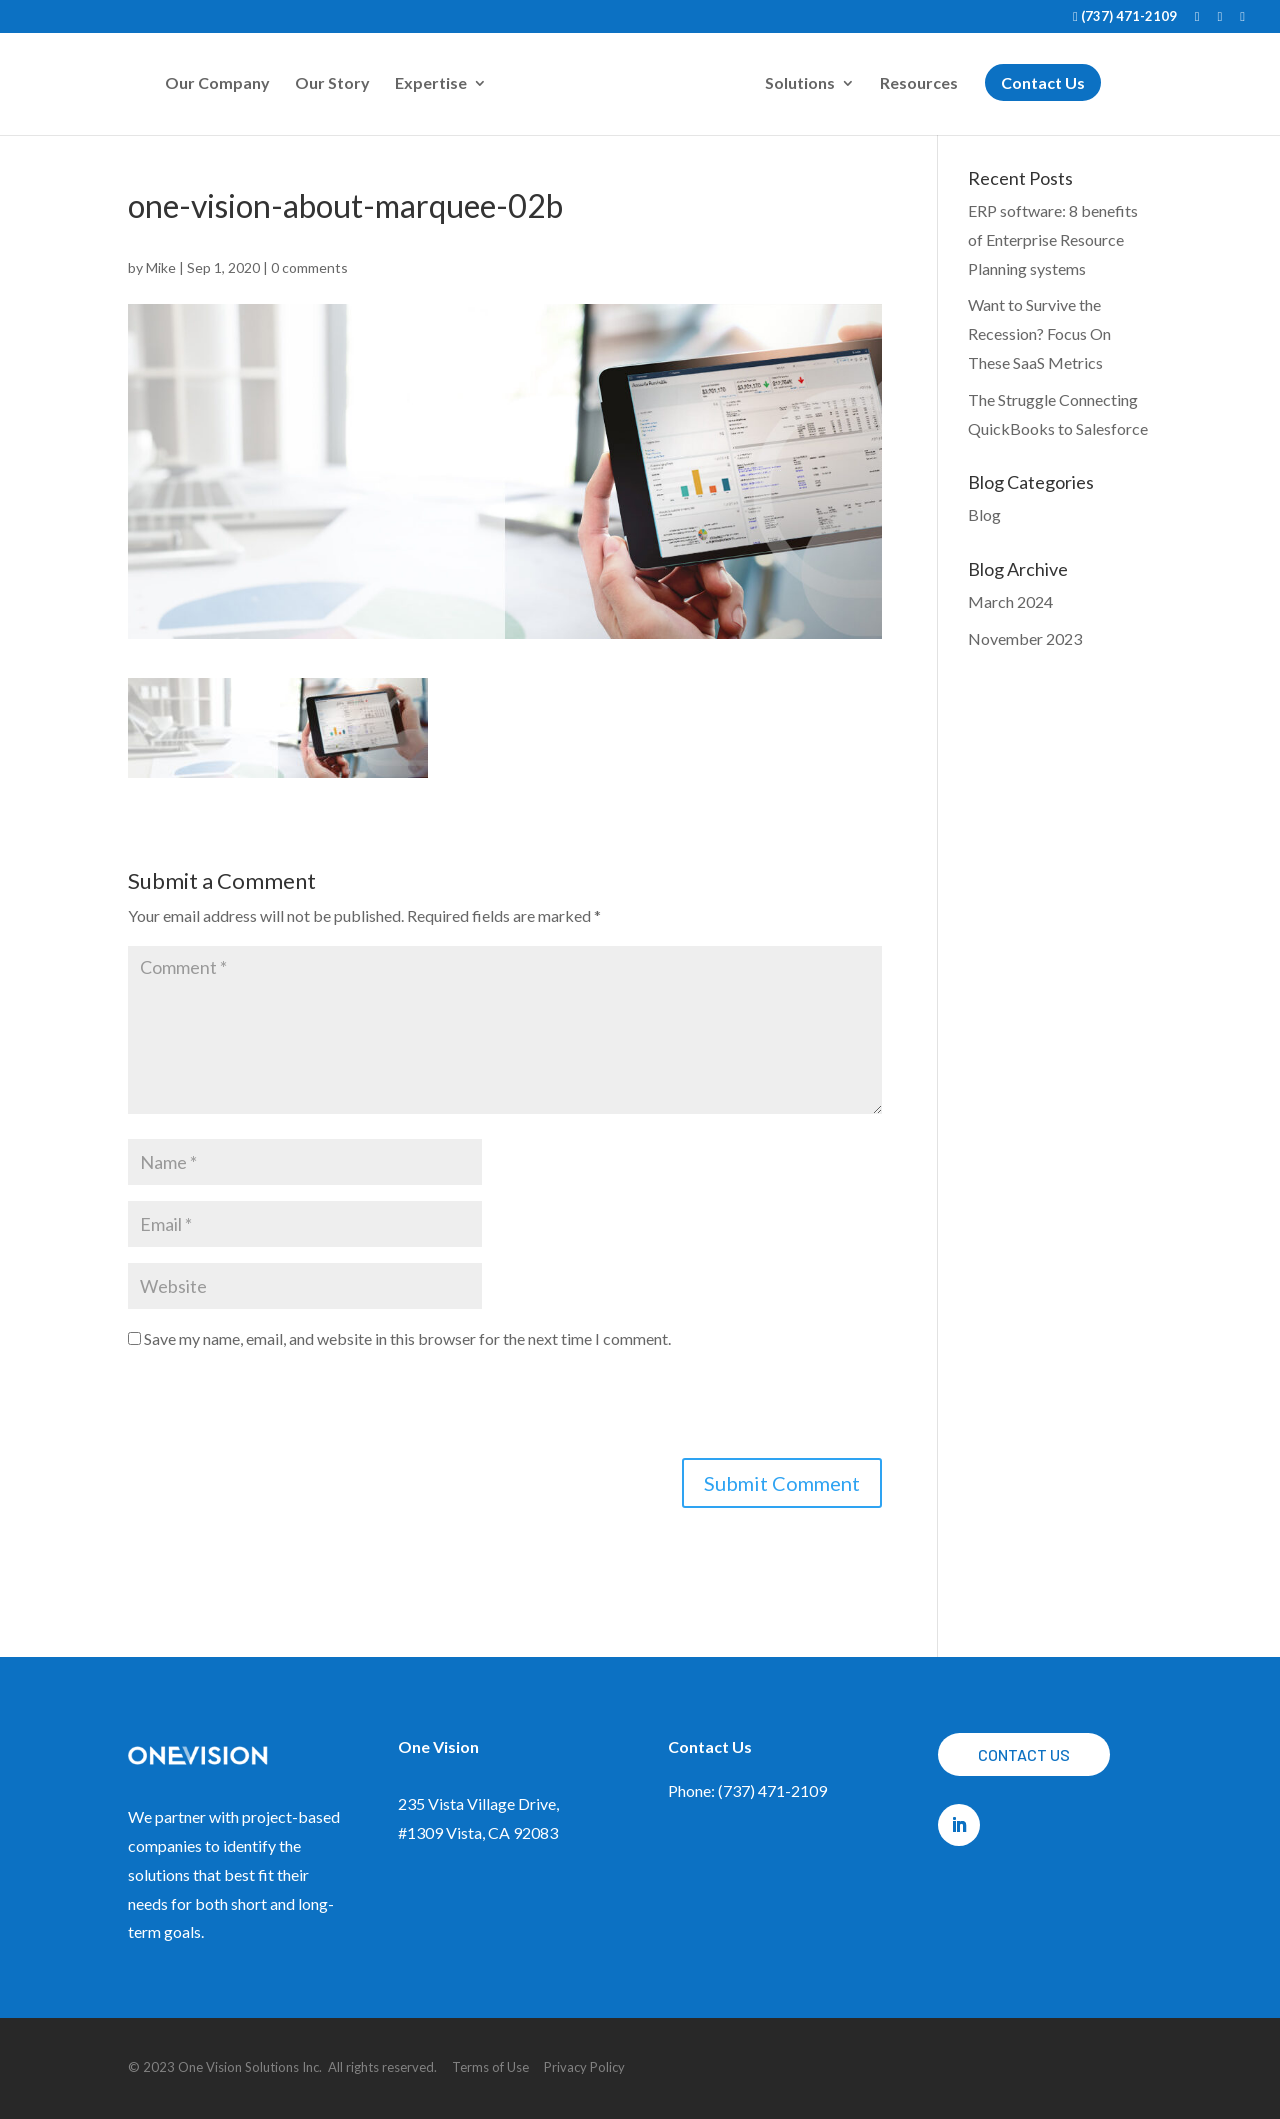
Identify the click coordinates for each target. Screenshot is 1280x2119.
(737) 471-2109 (1125, 17)
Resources (919, 84)
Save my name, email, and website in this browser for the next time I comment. (407, 1338)
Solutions (800, 84)
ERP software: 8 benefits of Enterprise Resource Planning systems (1053, 239)
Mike (161, 267)
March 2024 (1010, 601)
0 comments (309, 267)
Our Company (217, 84)
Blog (984, 514)
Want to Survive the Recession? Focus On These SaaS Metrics (1039, 333)
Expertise (431, 84)
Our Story (332, 84)
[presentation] (280, 1409)
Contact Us (1024, 1754)
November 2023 (1025, 638)
